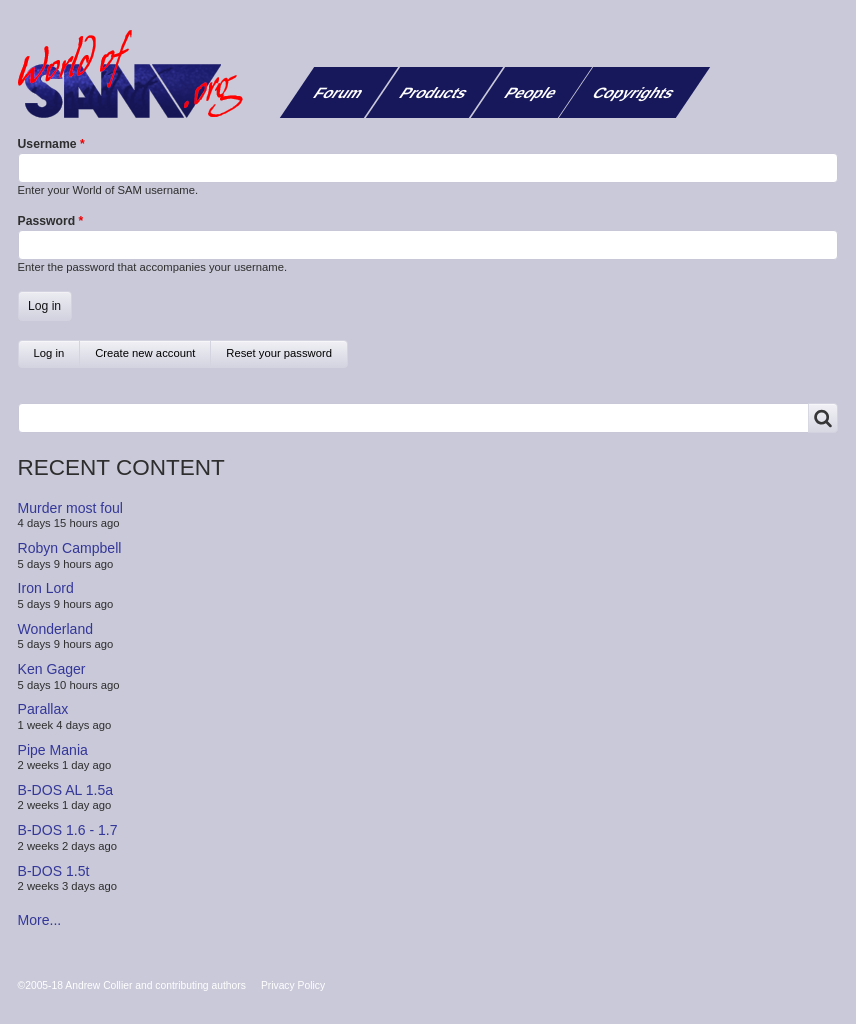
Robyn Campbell (70, 548)
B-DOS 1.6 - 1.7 (68, 830)
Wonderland (56, 629)
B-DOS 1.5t (54, 870)
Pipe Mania (53, 749)
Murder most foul (70, 508)
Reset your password (279, 353)
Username (47, 144)
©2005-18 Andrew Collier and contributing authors (132, 985)
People (531, 92)
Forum (339, 92)
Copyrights (634, 92)
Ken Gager (52, 669)
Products (434, 92)
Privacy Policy (293, 985)
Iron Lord (46, 588)
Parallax (43, 709)
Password (47, 221)
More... (40, 920)
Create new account (145, 353)
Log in (57, 357)
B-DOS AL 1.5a (66, 790)
